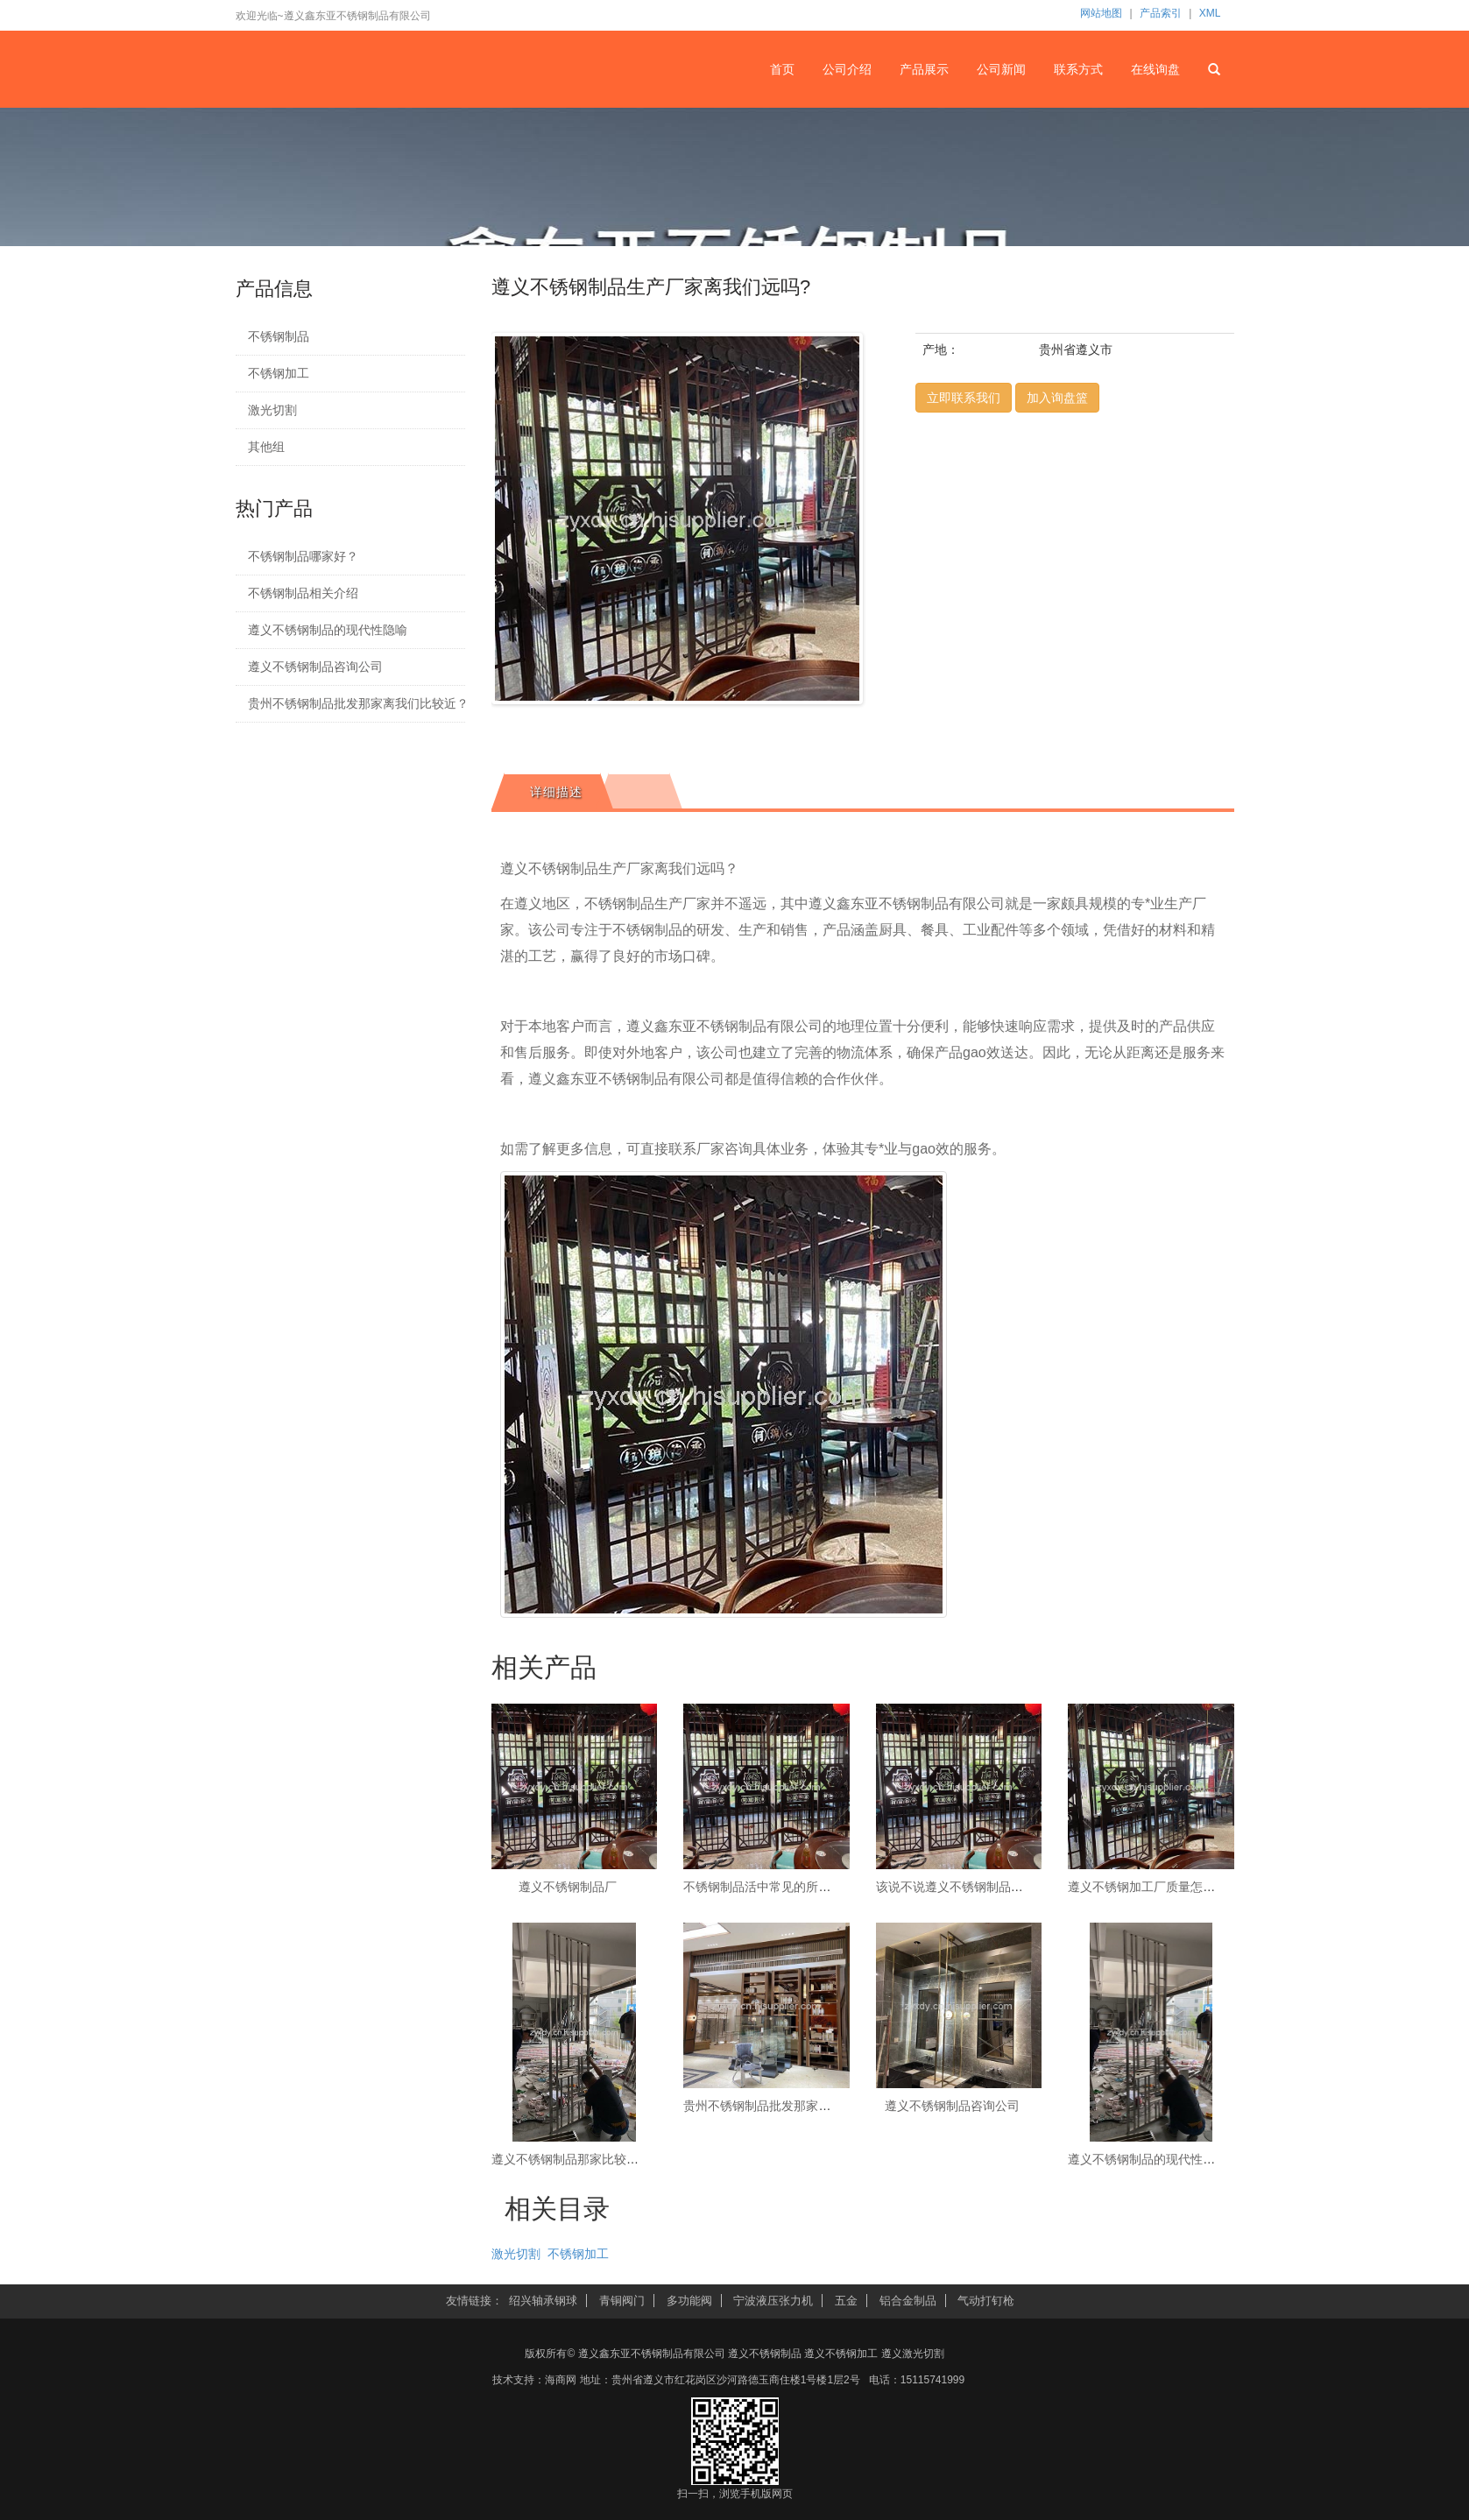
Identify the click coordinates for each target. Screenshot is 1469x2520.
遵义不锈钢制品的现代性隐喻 (327, 630)
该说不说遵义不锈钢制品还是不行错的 (980, 1887)
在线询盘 (1155, 69)
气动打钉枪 (985, 2300)
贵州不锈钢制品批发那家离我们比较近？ (346, 703)
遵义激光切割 (912, 2353)
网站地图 (1101, 13)
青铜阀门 (622, 2300)
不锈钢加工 (278, 373)
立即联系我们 (963, 398)
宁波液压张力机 (773, 2300)
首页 (782, 69)
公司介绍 (847, 69)
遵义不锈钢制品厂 (568, 1887)
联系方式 (1078, 69)
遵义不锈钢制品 (765, 2353)
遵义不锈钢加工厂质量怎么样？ (1153, 1887)
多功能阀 (689, 2300)
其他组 (266, 447)
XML (1210, 13)
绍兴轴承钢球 (543, 2300)
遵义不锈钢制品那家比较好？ (571, 2159)
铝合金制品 (907, 2300)
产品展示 (924, 69)
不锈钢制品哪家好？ (303, 556)
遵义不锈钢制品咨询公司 (315, 667)
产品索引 (1161, 13)
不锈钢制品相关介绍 (303, 593)
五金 (846, 2300)
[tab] (552, 791)
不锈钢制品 (278, 336)
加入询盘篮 (1057, 398)
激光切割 (272, 410)
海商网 (560, 2380)
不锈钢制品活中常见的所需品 (763, 1887)
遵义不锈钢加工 (841, 2353)
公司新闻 (1001, 69)
